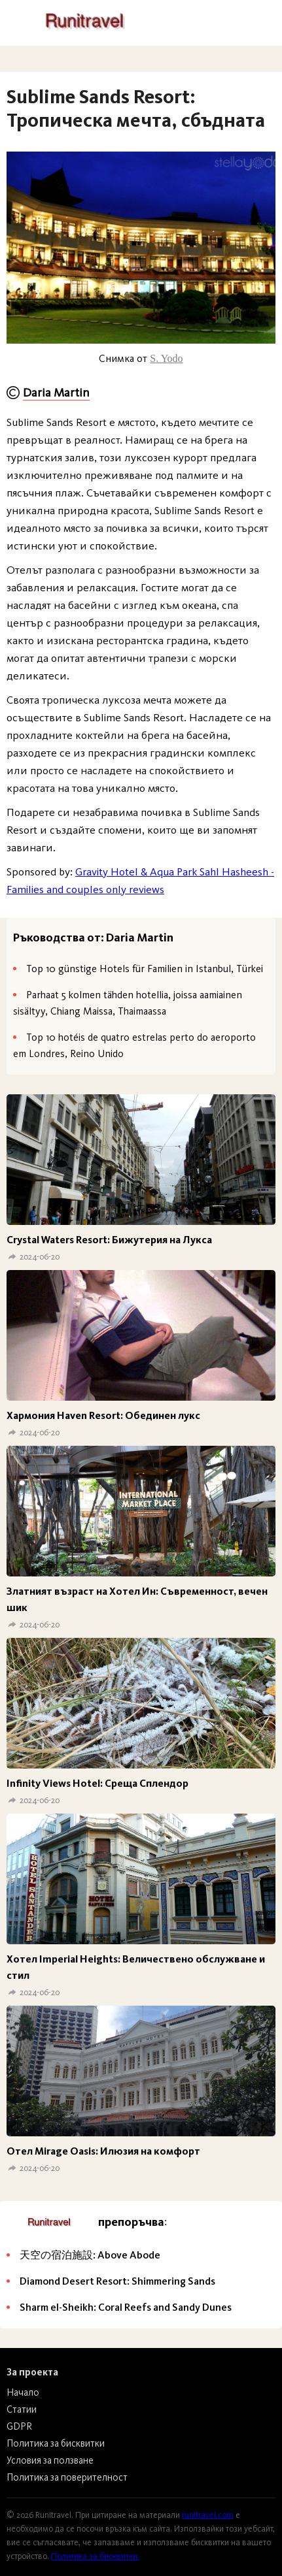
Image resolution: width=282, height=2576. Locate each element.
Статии (22, 2409)
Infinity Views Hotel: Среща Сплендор (97, 1783)
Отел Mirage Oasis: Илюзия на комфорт (103, 2151)
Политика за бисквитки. (95, 2556)
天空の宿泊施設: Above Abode (90, 2255)
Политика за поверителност (67, 2477)
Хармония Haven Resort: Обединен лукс (103, 1415)
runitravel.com (208, 2515)
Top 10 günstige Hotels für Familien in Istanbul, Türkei (144, 968)
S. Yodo (166, 358)
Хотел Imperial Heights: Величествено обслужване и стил (136, 1967)
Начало (23, 2392)
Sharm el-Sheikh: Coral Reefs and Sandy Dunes (126, 2307)
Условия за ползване (50, 2460)
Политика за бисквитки (56, 2443)
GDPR (19, 2426)
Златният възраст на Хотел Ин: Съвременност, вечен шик (137, 1599)
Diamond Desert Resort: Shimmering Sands (117, 2281)
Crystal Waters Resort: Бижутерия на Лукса (109, 1239)
